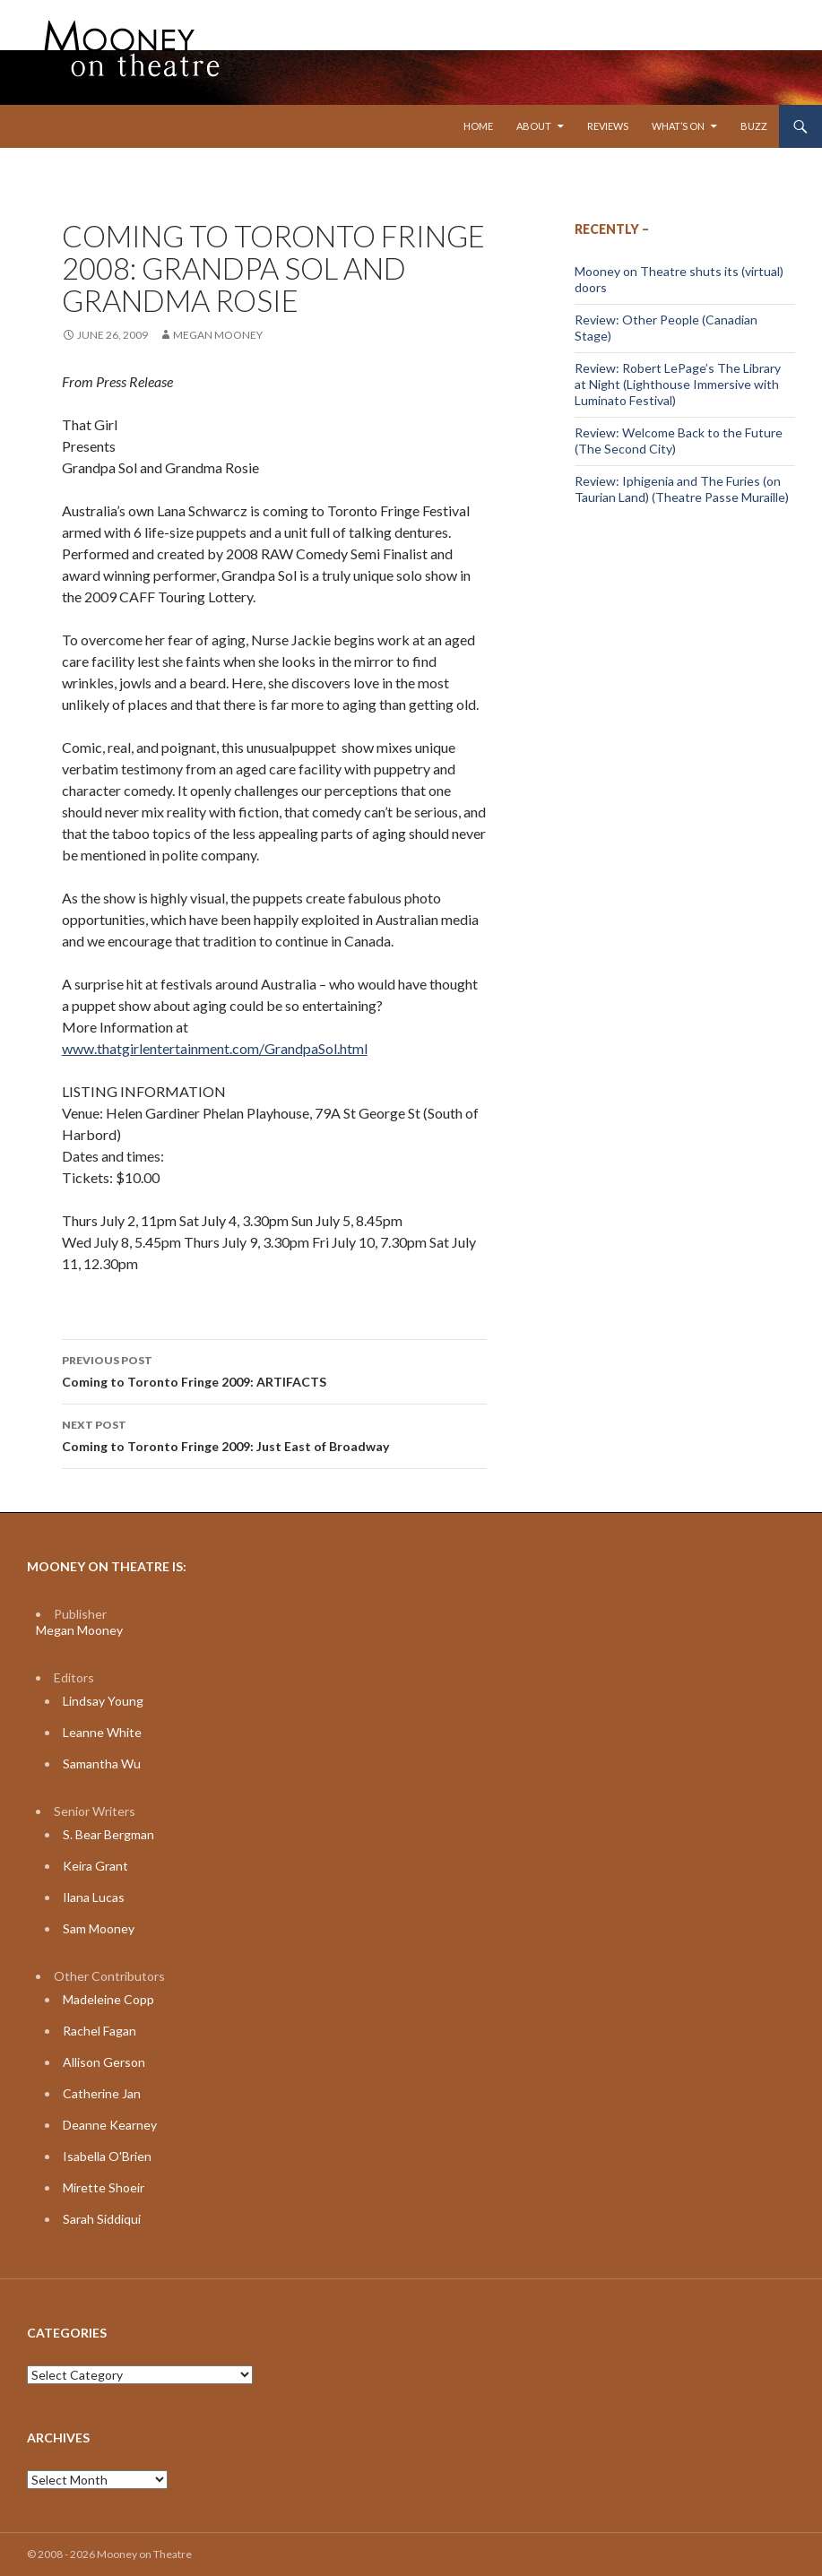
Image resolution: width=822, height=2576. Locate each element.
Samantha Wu (102, 1763)
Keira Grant (95, 1865)
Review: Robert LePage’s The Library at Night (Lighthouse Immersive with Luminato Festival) (678, 384)
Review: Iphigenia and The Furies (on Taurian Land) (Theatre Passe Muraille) (682, 489)
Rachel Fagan (99, 2030)
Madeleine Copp (108, 1999)
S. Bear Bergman (108, 1834)
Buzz (753, 126)
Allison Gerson (104, 2062)
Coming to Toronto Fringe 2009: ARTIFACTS (274, 1369)
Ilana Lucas (94, 1897)
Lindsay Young (103, 1700)
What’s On (678, 126)
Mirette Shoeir (103, 2187)
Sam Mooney (98, 1928)
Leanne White (102, 1732)
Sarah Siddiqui (102, 2218)
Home (478, 126)
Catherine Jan (102, 2093)
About (533, 126)
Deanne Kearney (110, 2124)
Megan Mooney (218, 334)
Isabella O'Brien (107, 2156)
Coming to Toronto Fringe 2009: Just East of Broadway (274, 1434)
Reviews (607, 126)
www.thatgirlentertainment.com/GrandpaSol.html (215, 1048)
